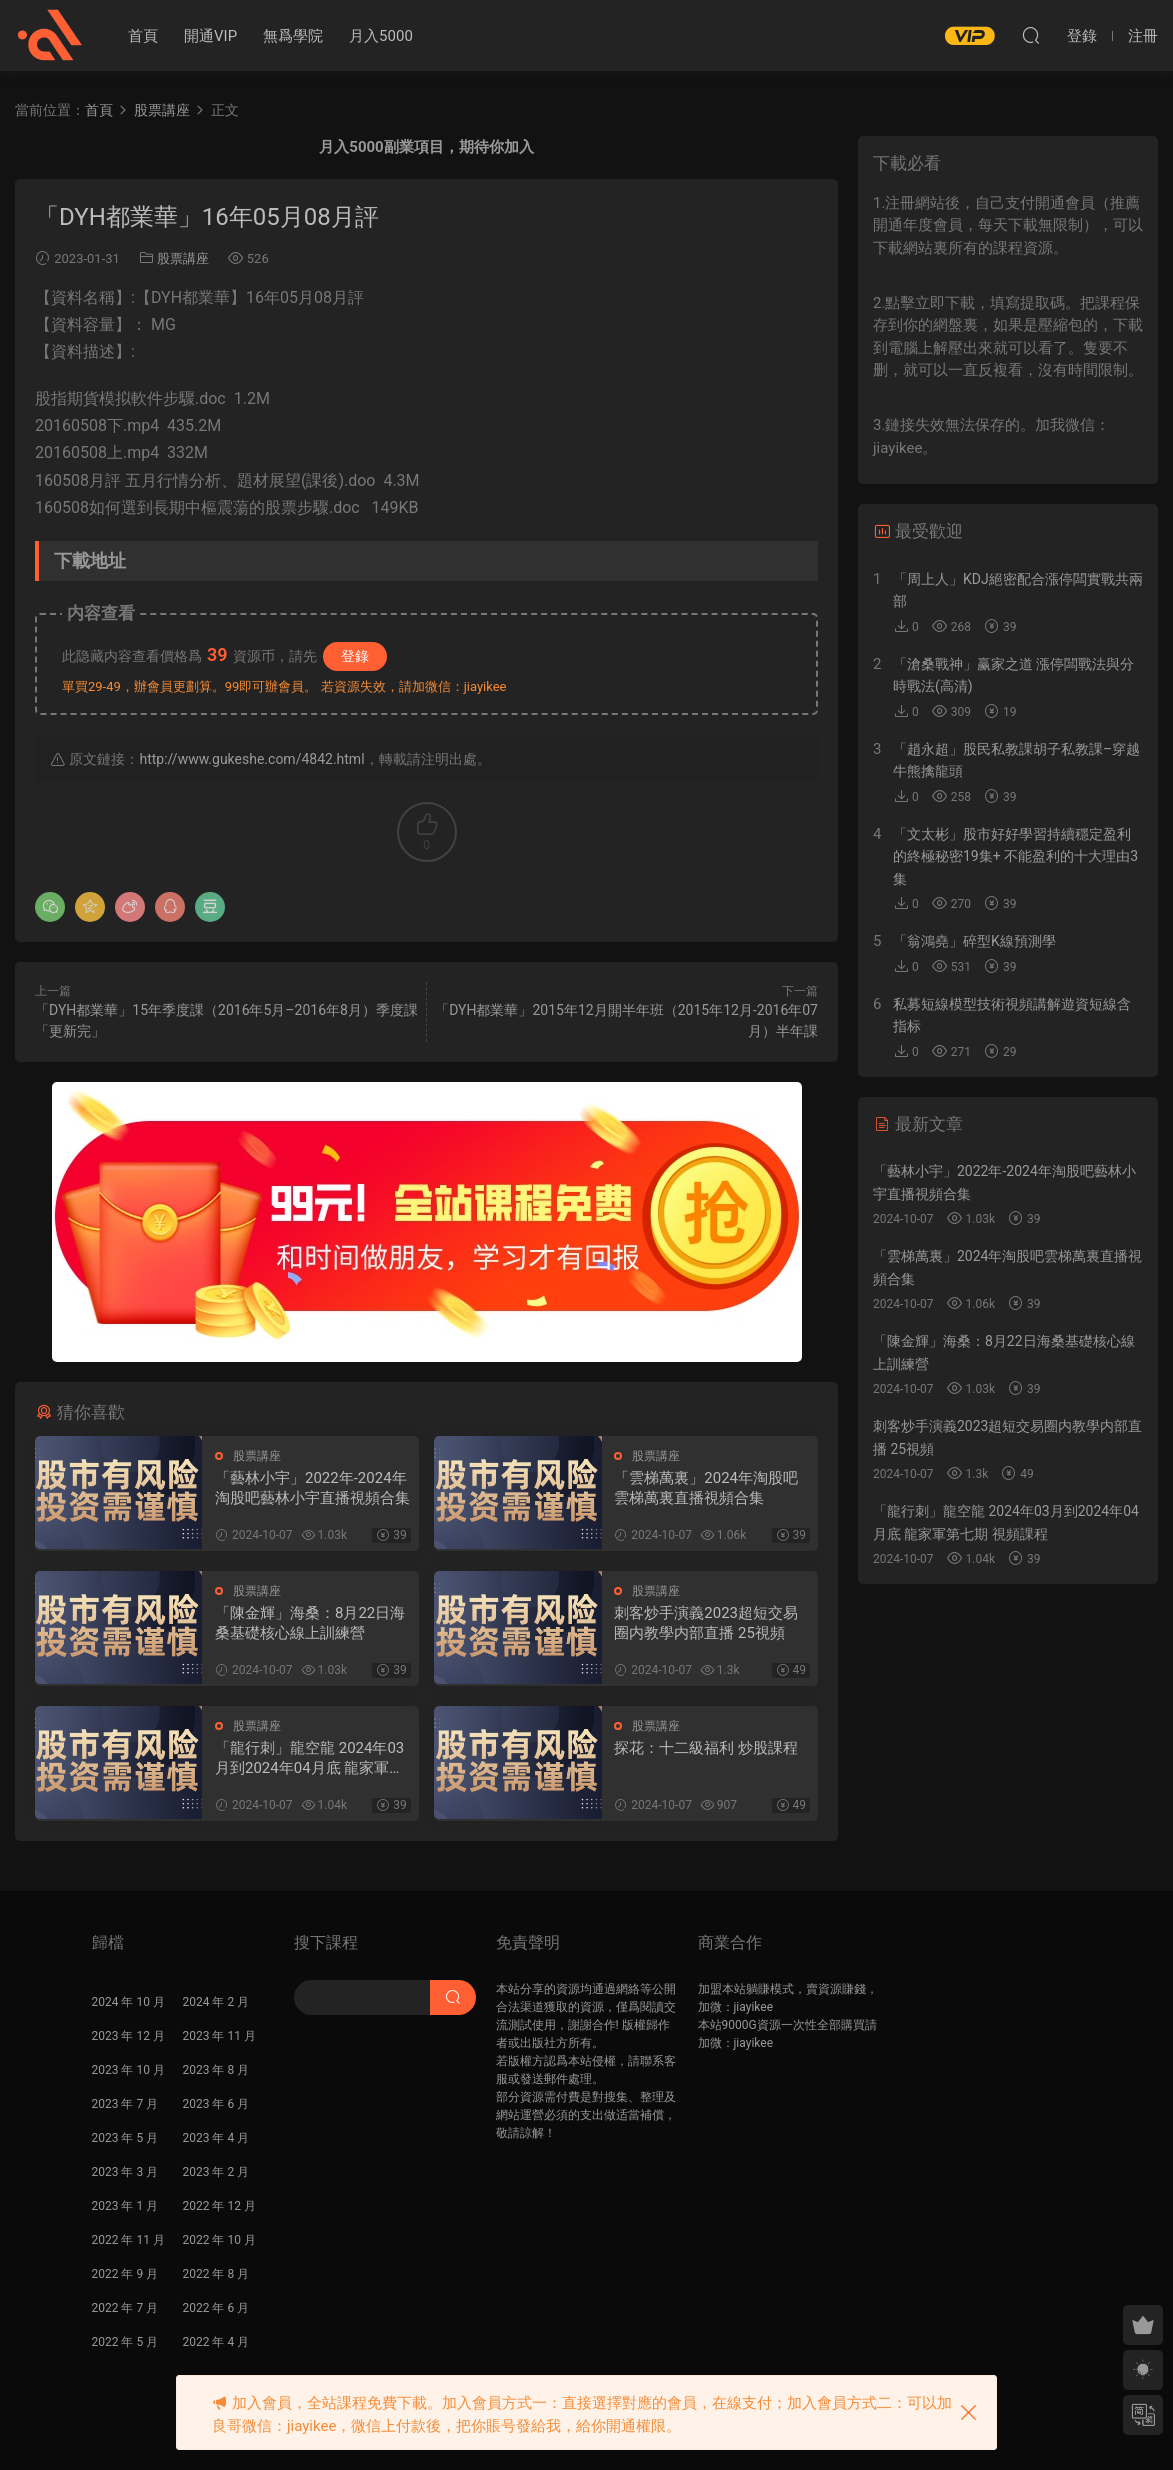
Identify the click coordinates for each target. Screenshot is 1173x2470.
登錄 (355, 656)
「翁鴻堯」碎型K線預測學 (974, 941)
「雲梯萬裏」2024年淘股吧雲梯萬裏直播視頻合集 (706, 1488)
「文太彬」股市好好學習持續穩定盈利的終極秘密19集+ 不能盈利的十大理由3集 (1015, 856)
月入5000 (381, 36)
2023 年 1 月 (125, 2206)
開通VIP (210, 36)
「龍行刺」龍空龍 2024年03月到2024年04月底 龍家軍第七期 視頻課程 (309, 1758)
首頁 (143, 36)
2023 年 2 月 (216, 2172)
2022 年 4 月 (216, 2342)
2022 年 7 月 (125, 2308)
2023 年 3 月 (125, 2172)
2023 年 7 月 (125, 2104)
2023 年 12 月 (128, 2036)
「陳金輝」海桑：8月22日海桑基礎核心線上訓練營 (310, 1623)
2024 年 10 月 (128, 2002)
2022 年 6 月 (216, 2308)
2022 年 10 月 (219, 2240)
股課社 (50, 35)
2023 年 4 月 (216, 2138)
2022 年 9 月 (125, 2274)
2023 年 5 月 (125, 2138)
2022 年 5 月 (125, 2342)
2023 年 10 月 (128, 2070)
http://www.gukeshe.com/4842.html (251, 759)
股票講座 (183, 258)
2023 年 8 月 (216, 2070)
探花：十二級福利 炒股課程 (706, 1748)
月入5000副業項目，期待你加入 (426, 147)
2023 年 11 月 (219, 2036)
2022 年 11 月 (128, 2240)
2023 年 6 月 (216, 2104)
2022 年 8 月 (216, 2274)
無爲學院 (293, 36)
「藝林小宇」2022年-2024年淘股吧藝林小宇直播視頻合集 (312, 1488)
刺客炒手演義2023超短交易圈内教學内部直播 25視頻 (706, 1623)
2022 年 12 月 (219, 2206)
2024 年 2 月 (216, 2002)
